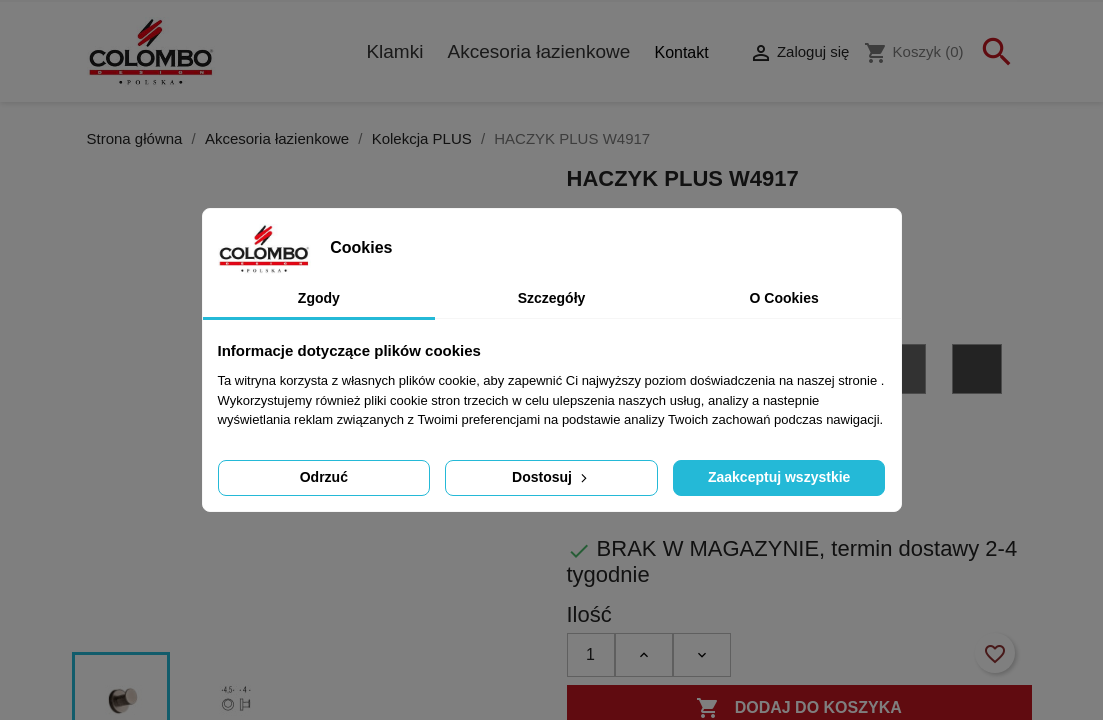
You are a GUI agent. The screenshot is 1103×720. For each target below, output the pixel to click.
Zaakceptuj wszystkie (779, 477)
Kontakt (681, 52)
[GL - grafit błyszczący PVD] (904, 372)
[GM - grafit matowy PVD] (980, 372)
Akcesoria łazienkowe (539, 51)
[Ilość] (591, 655)
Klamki (394, 51)
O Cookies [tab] (784, 298)
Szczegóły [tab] (552, 298)
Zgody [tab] (319, 298)
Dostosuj (551, 477)
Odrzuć (324, 477)
